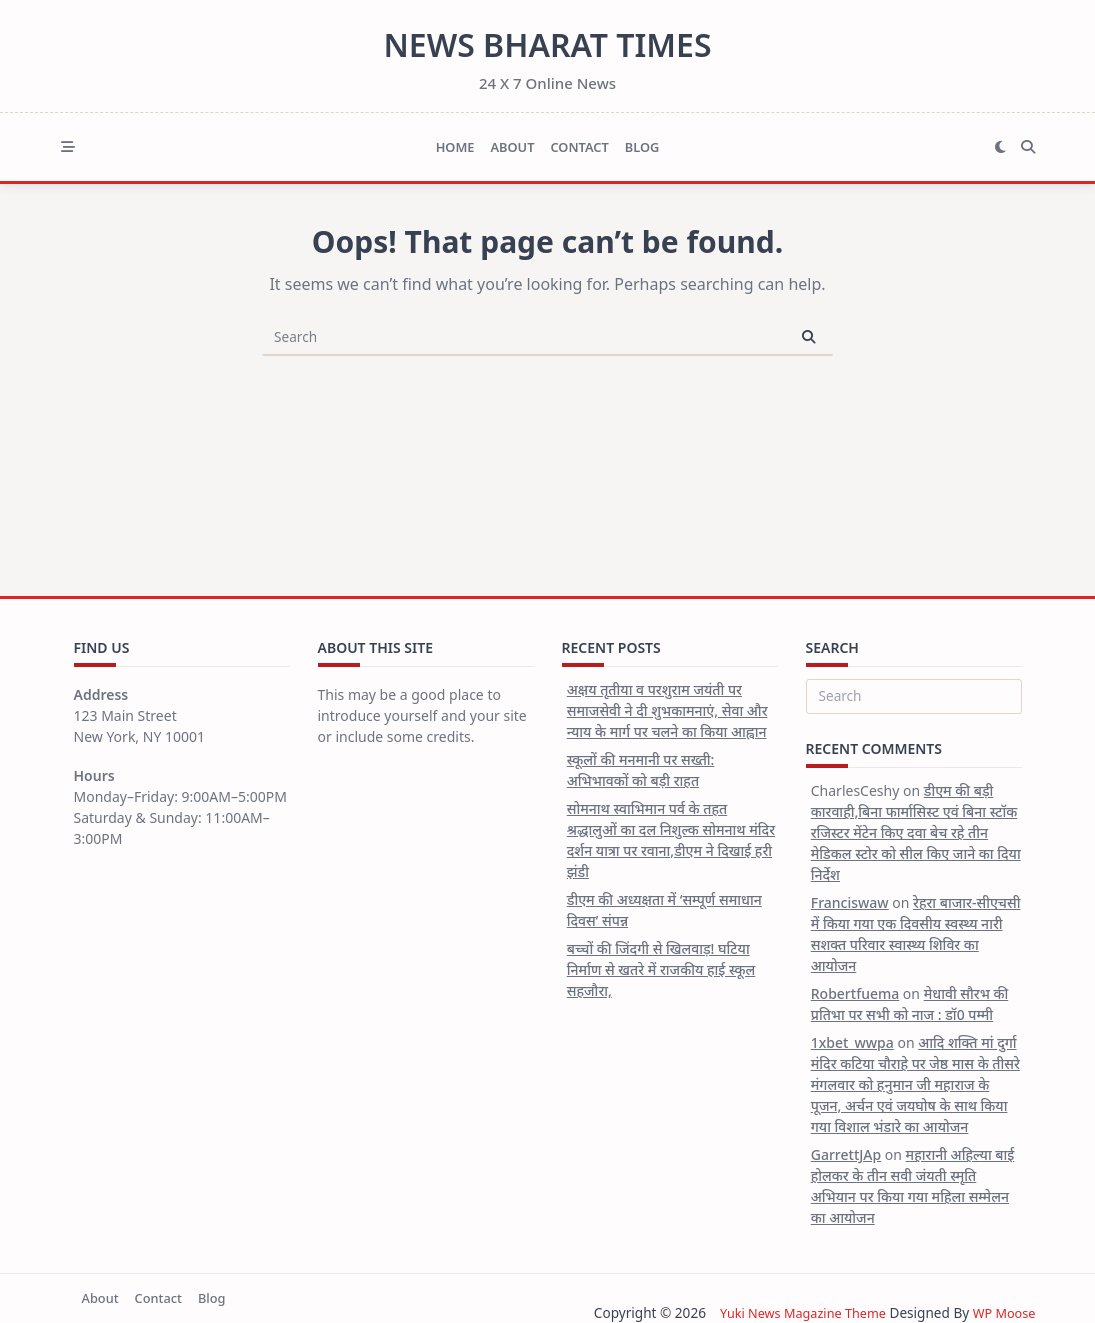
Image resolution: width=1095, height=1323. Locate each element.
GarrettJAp (846, 1154)
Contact (579, 147)
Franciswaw (850, 902)
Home (455, 147)
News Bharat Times (547, 44)
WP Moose (1001, 1312)
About (512, 147)
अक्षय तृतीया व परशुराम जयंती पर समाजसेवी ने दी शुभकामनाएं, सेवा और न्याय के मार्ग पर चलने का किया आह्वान (667, 710)
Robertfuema (855, 993)
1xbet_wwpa (852, 1042)
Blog (642, 147)
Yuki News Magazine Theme (792, 1312)
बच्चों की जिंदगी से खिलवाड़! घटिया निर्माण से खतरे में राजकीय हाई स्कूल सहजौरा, (661, 969)
